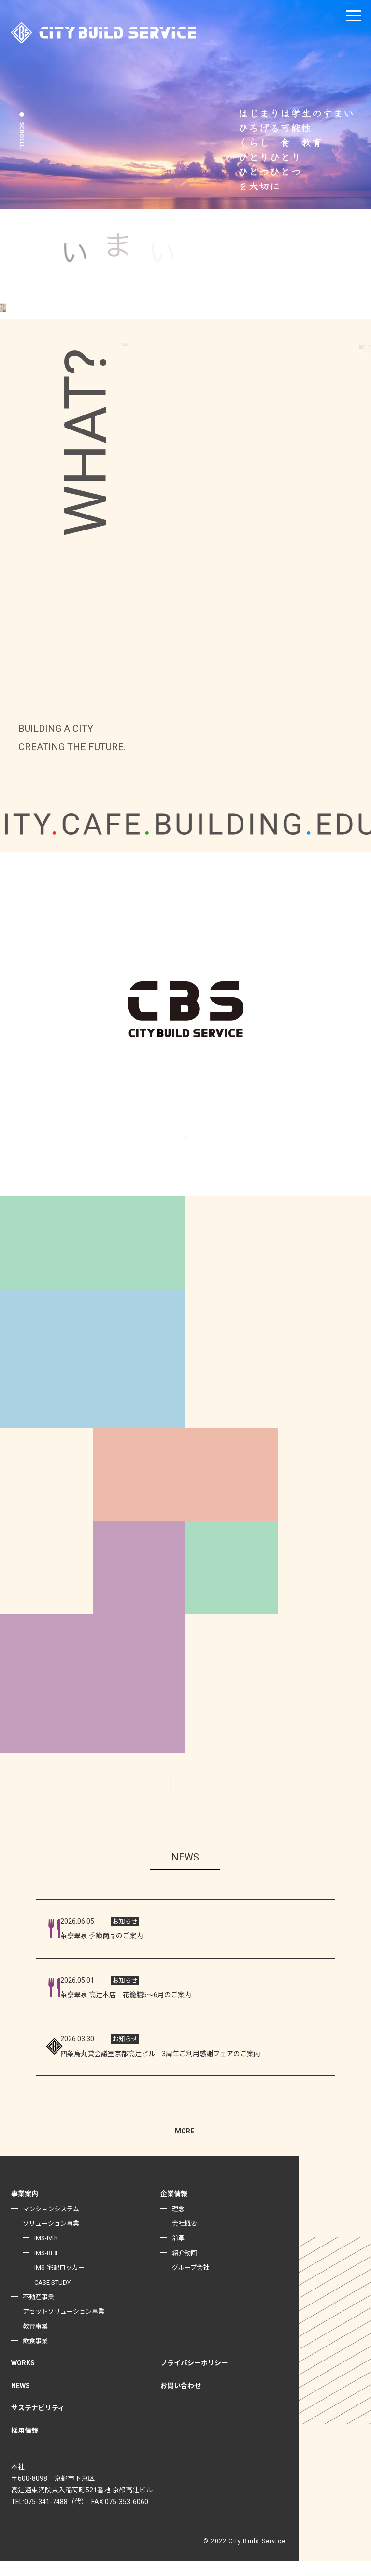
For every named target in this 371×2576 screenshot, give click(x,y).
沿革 (179, 2253)
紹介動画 (185, 2267)
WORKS (23, 2378)
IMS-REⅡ (47, 2267)
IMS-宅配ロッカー (61, 2282)
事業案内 (24, 2209)
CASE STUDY (54, 2297)
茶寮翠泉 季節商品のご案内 (101, 1936)
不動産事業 (40, 2311)
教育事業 (36, 2341)
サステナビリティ (38, 2423)
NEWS (20, 2400)
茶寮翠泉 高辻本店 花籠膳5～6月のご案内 (125, 1995)
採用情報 (24, 2445)
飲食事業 (36, 2356)
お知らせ (125, 1921)
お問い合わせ (180, 2400)
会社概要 (185, 2238)
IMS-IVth (47, 2253)
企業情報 (173, 2209)
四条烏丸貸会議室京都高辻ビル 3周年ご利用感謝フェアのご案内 (184, 2054)
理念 (179, 2223)
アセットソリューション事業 (67, 2326)
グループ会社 (192, 2282)
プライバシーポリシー (194, 2378)
